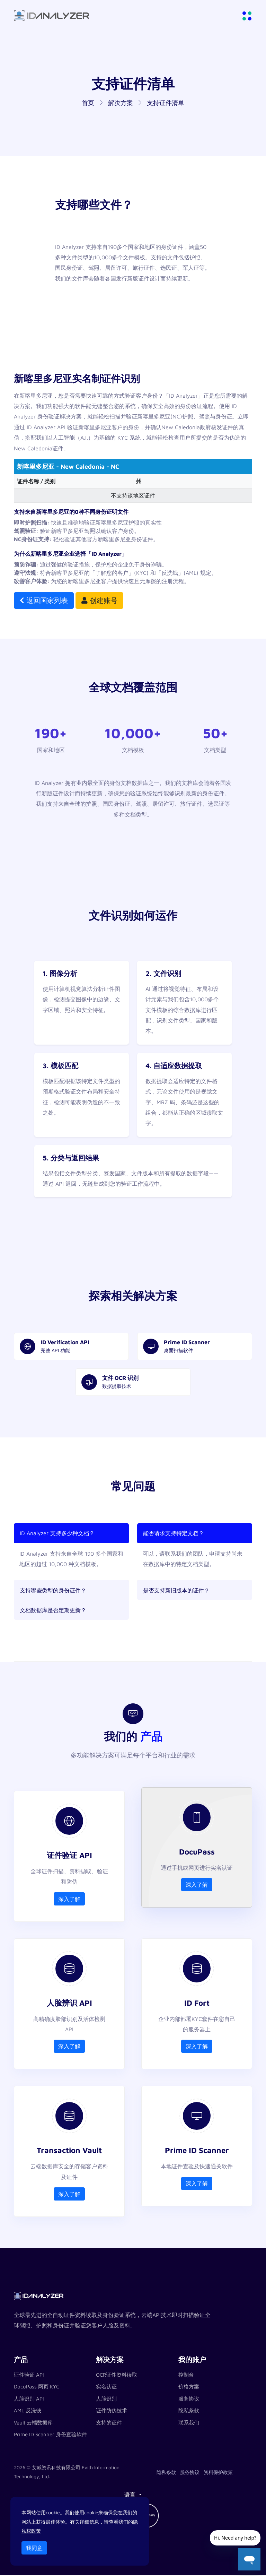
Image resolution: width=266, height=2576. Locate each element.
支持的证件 (109, 2423)
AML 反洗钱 (27, 2411)
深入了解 (69, 1899)
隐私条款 (188, 2411)
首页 (88, 102)
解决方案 (120, 102)
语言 (130, 2495)
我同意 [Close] (34, 2548)
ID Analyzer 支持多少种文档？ (57, 1533)
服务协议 (188, 2399)
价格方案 (188, 2387)
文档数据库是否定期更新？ (53, 1610)
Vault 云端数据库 (33, 2423)
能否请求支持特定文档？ (173, 1533)
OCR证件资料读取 (116, 2375)
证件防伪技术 (111, 2411)
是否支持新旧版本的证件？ (176, 1590)
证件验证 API (29, 2375)
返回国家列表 (44, 600)
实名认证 (106, 2387)
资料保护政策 (218, 2473)
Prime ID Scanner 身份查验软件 (50, 2435)
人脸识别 (106, 2399)
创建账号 (99, 600)
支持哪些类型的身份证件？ (53, 1590)
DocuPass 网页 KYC (36, 2387)
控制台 (186, 2375)
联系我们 (188, 2423)
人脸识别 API (29, 2399)
